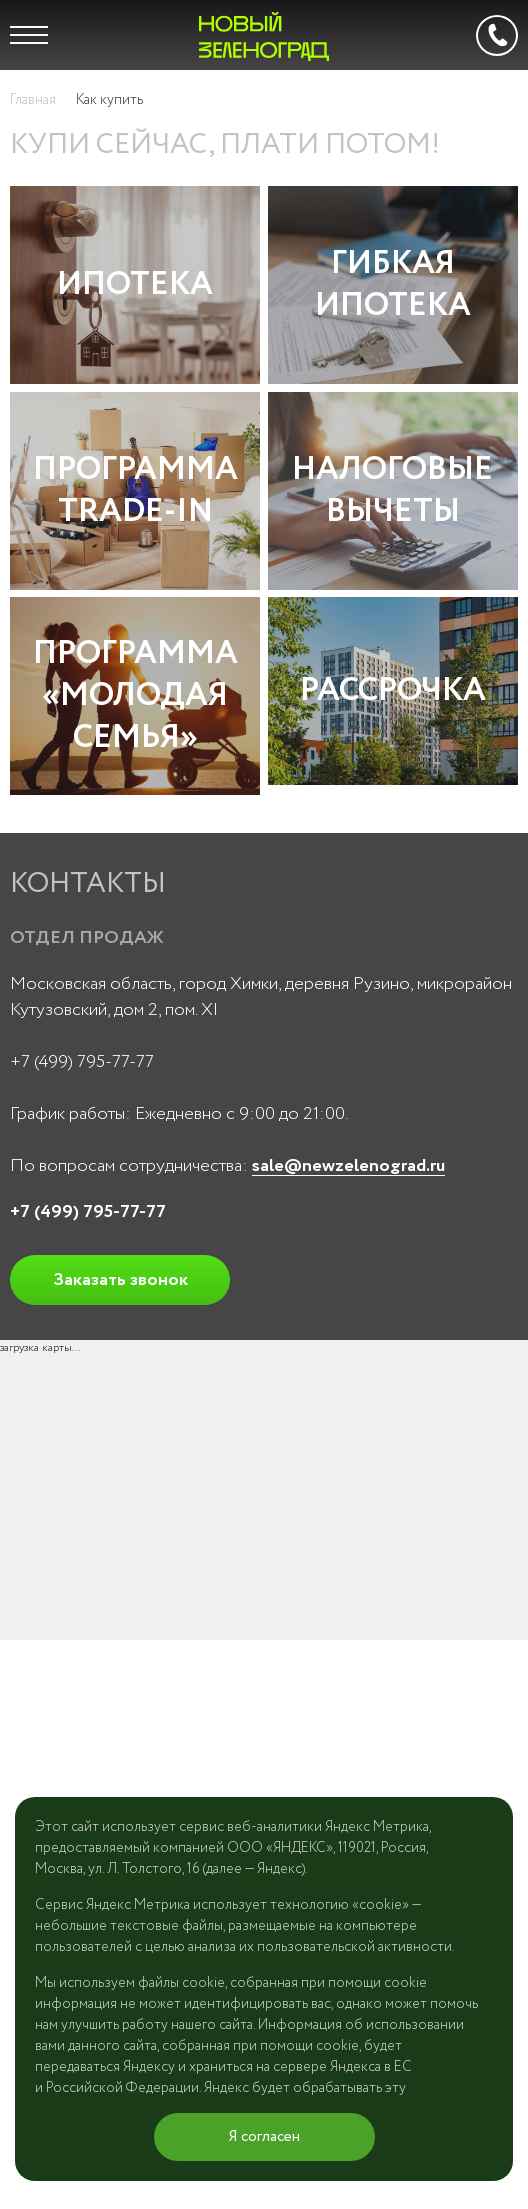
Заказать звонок (120, 1280)
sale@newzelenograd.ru (348, 1166)
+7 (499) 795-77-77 (82, 1062)
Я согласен (264, 2137)
